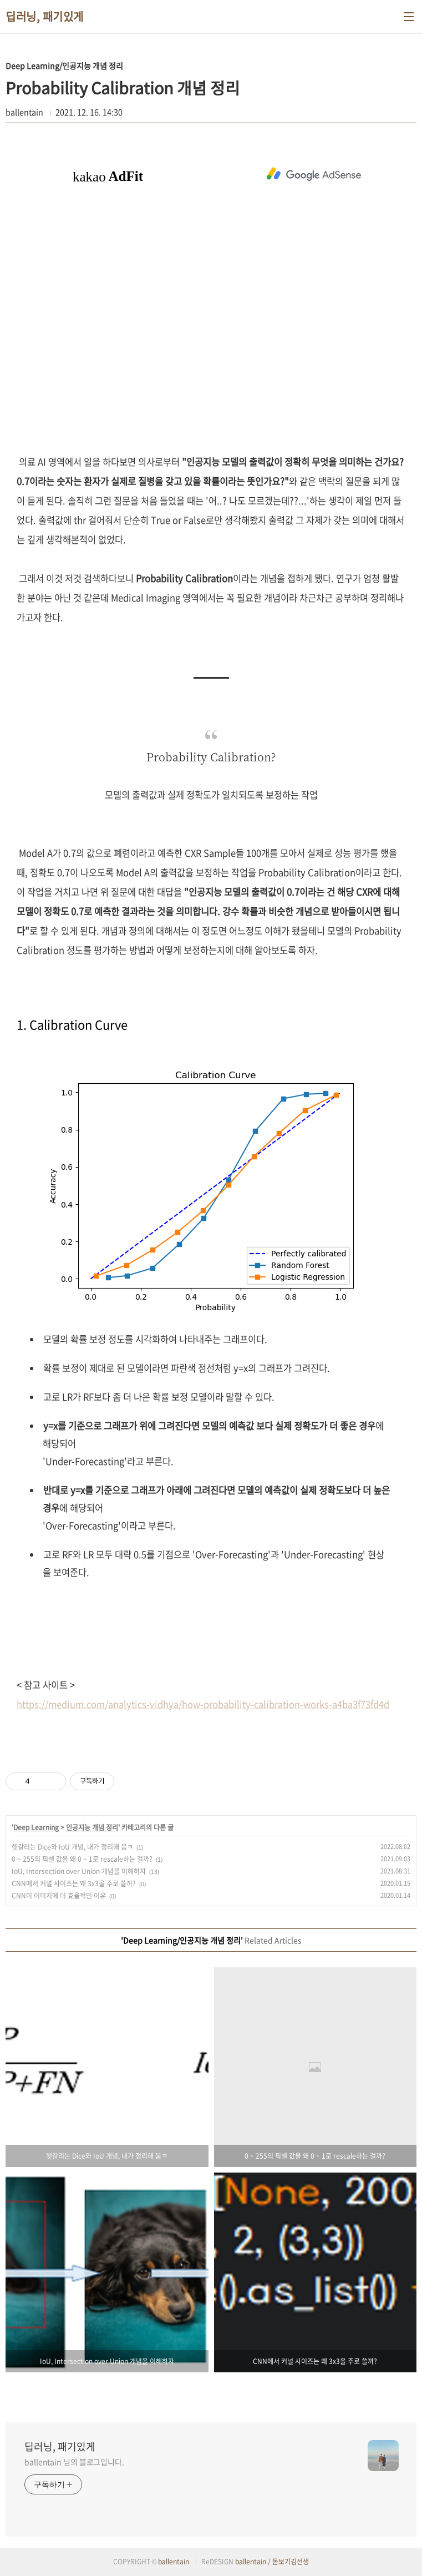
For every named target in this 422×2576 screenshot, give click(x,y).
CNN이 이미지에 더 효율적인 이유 (59, 1896)
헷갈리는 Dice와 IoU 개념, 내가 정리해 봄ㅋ (72, 1847)
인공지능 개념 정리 (92, 1827)
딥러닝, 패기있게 (45, 16)
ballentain (173, 2562)
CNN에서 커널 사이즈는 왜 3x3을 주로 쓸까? (74, 1883)
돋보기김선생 (290, 2562)
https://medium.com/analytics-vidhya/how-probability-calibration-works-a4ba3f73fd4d (203, 1704)
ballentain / (253, 2562)
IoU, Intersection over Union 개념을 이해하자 (79, 1871)
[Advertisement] (314, 173)
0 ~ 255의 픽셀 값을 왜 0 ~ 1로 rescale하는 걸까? (82, 1859)
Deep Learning (36, 1827)
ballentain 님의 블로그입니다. (74, 2461)
